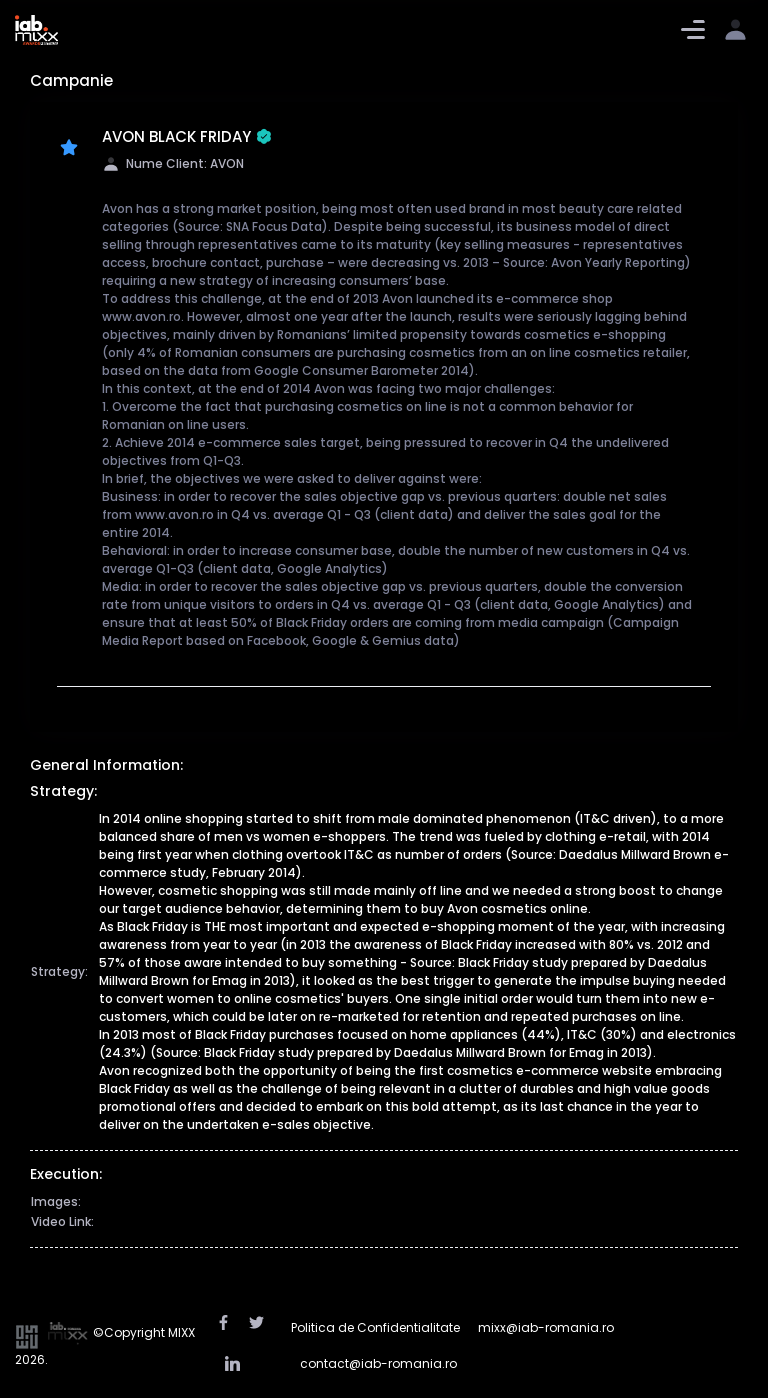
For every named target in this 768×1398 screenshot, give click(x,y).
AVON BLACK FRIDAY (187, 137)
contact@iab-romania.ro (378, 1363)
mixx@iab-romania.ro (546, 1327)
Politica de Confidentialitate (375, 1327)
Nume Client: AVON (173, 163)
